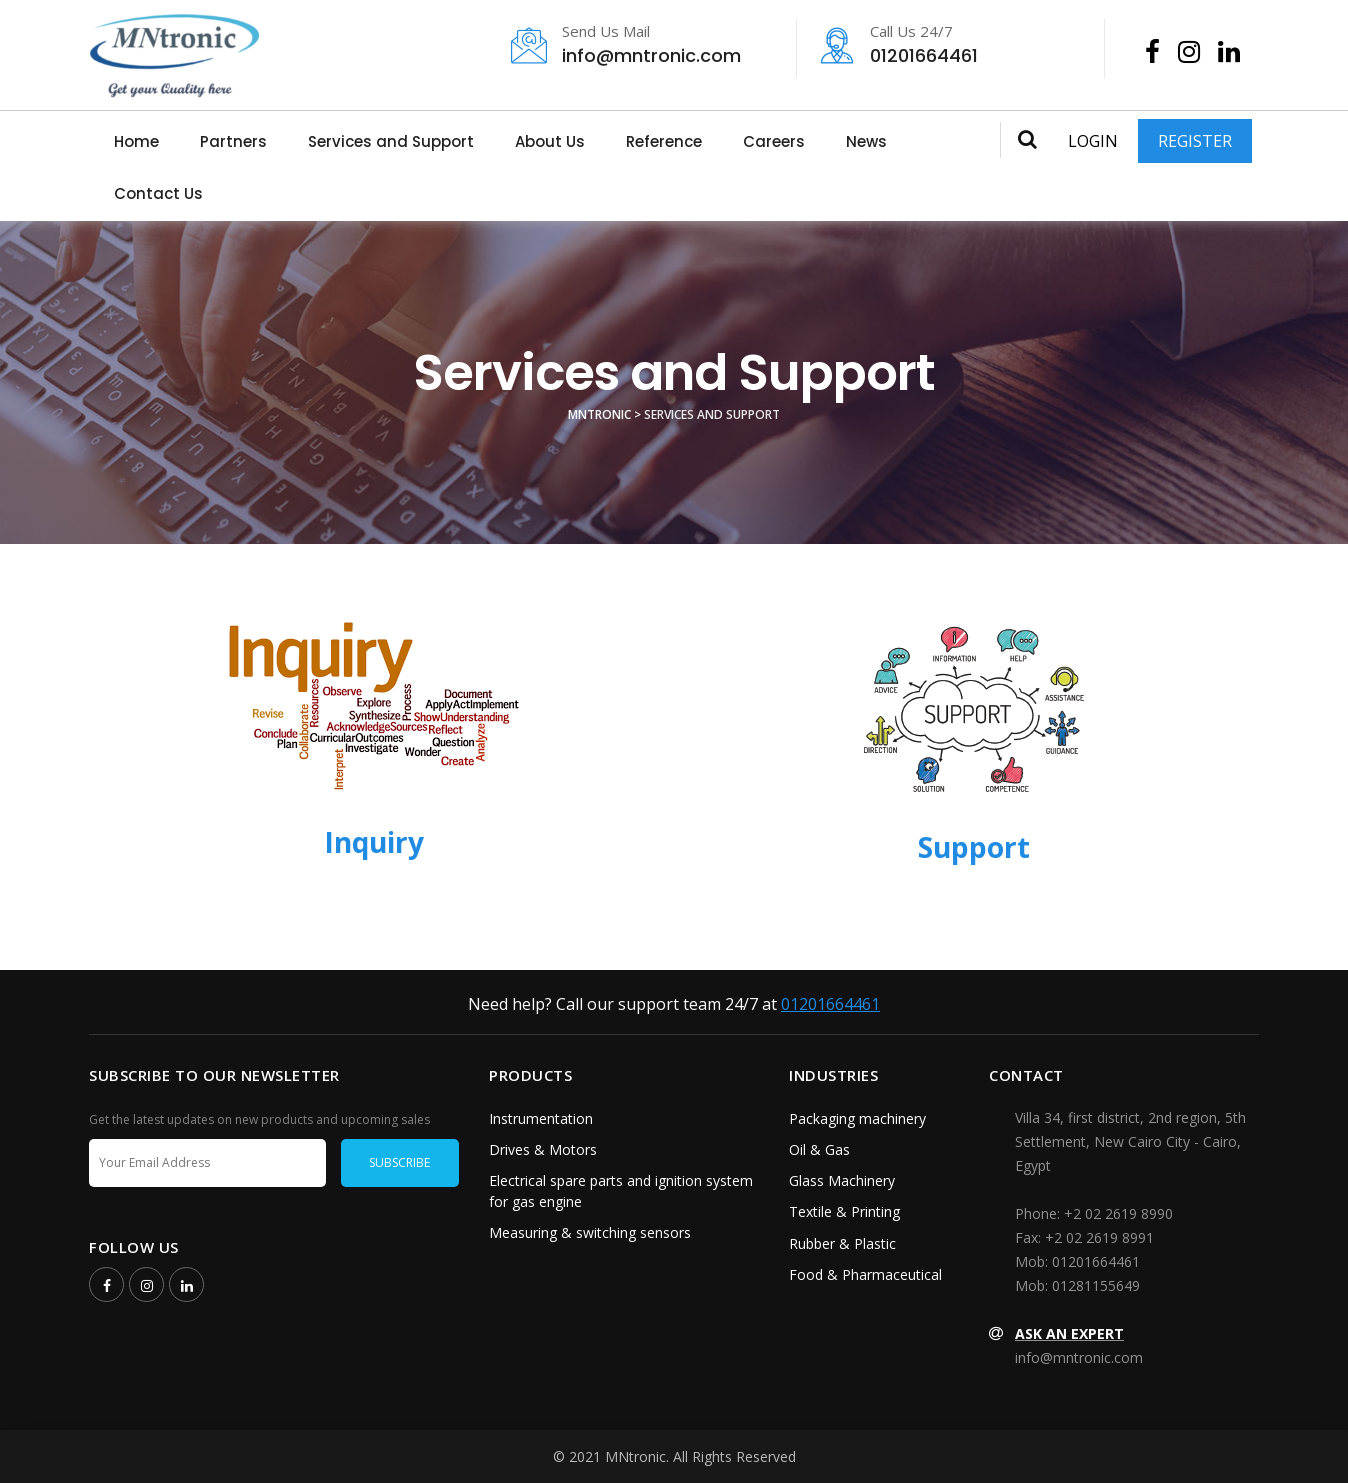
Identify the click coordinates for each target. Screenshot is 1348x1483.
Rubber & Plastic (842, 1243)
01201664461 (950, 46)
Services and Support (391, 141)
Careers (774, 141)
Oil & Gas (819, 1149)
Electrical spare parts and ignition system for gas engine (621, 1191)
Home (136, 141)
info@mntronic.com (642, 46)
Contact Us (158, 193)
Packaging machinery (857, 1118)
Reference (664, 141)
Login (1093, 141)
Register (1195, 141)
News (866, 141)
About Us (550, 141)
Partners (233, 141)
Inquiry (374, 842)
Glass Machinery (842, 1180)
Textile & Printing (844, 1211)
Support (974, 847)
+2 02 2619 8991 (1099, 1237)
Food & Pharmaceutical (865, 1274)
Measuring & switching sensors (590, 1232)
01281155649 (1096, 1285)
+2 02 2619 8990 (1118, 1213)
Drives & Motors (543, 1149)
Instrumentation (541, 1118)
